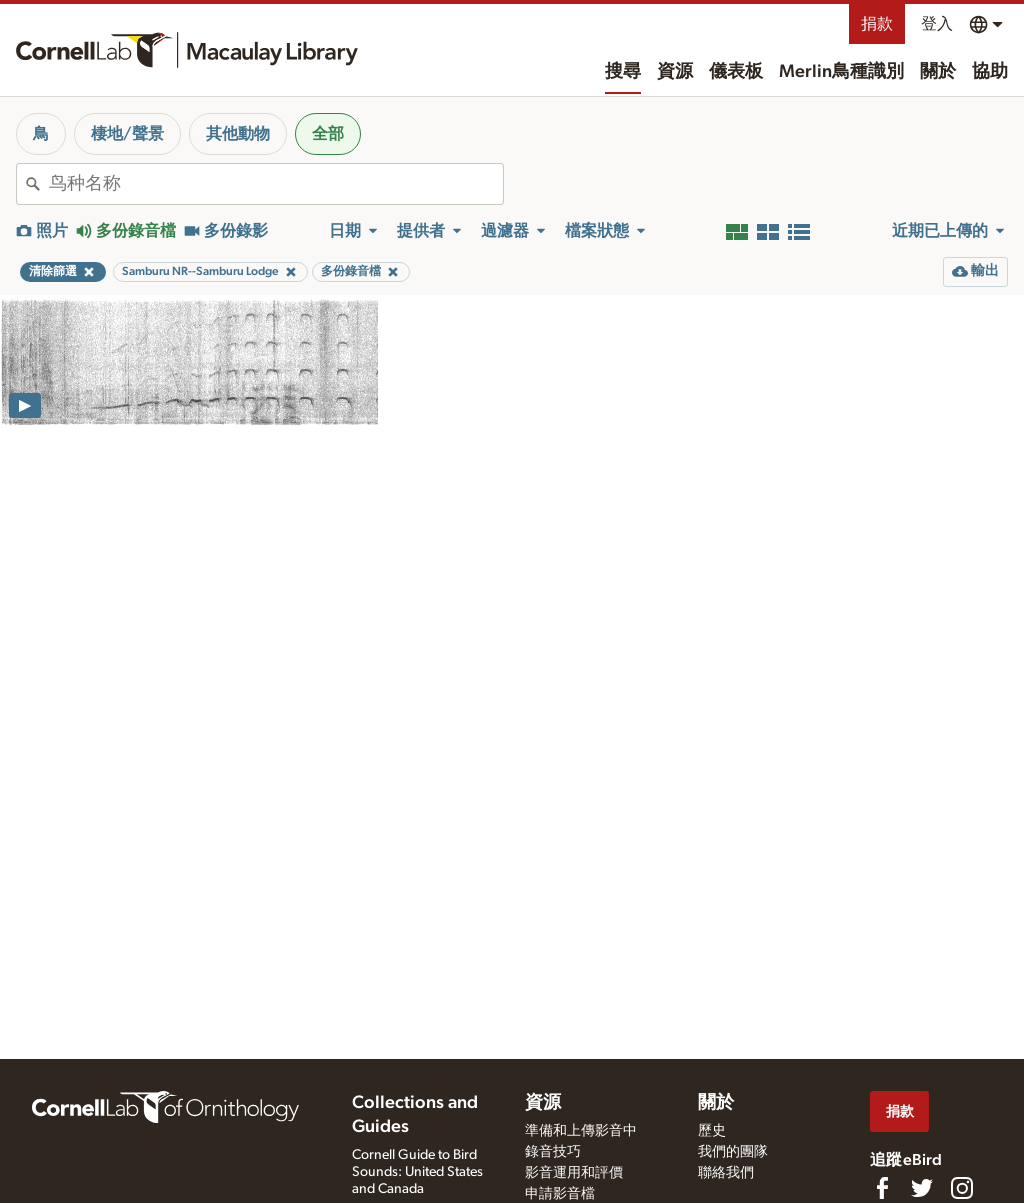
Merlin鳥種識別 (841, 72)
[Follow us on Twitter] (922, 1188)
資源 (675, 72)
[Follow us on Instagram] (962, 1188)
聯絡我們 (726, 1173)
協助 (990, 72)
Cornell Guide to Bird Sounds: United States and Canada (417, 1172)
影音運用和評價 (574, 1173)
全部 (328, 134)
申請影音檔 (560, 1194)
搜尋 (623, 72)
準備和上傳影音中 (581, 1131)
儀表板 (736, 72)
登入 (937, 24)
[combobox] (276, 184)
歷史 (712, 1131)
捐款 (877, 24)
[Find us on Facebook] (882, 1188)
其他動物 (238, 134)
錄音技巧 (553, 1152)
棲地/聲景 (127, 134)
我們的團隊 (733, 1152)
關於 (938, 72)
